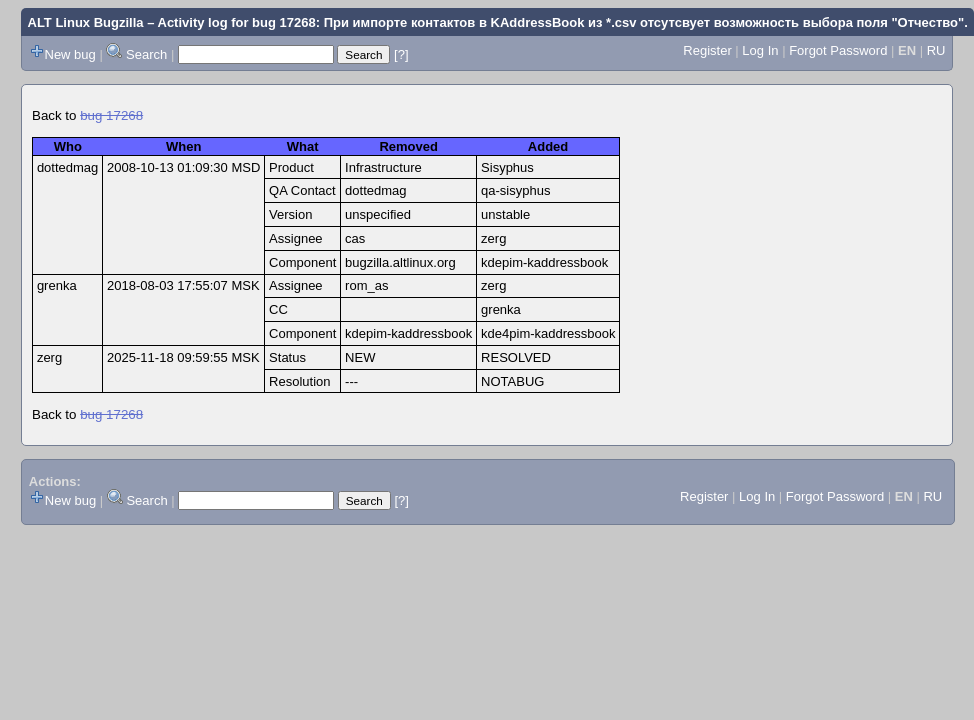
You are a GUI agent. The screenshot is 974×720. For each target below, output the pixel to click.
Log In (760, 50)
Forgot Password (838, 50)
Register (707, 50)
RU (936, 50)
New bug (70, 54)
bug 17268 (111, 115)
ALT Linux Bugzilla (86, 22)
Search (146, 54)
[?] (401, 54)
